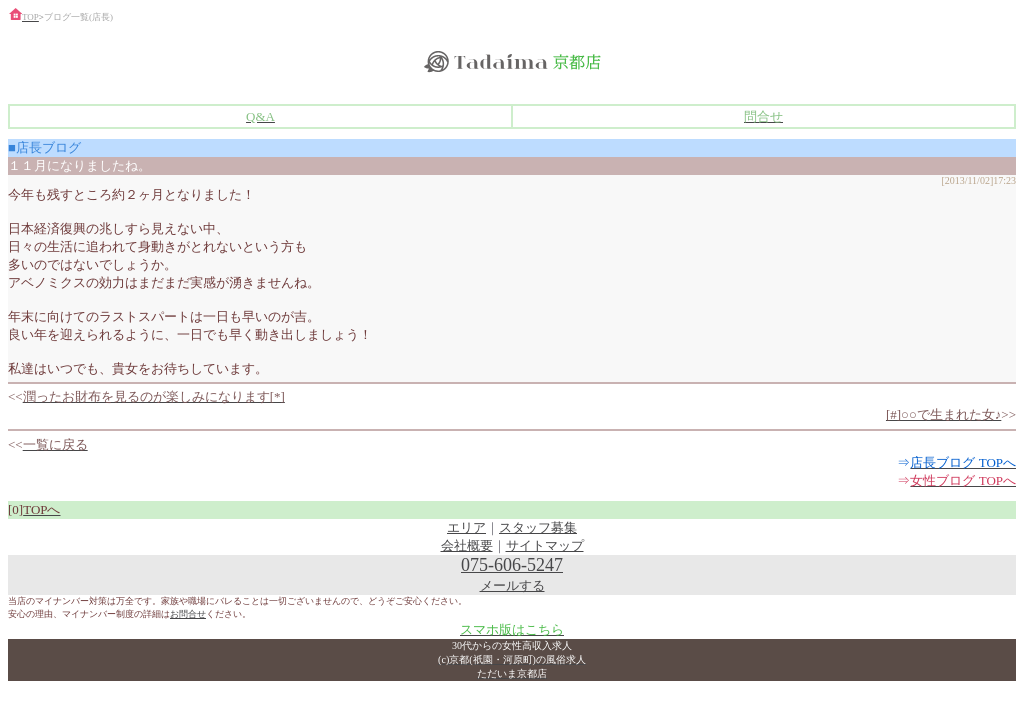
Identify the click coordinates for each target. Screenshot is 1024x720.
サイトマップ (545, 545)
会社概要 (467, 545)
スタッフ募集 (538, 527)
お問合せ (188, 614)
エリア (466, 527)
